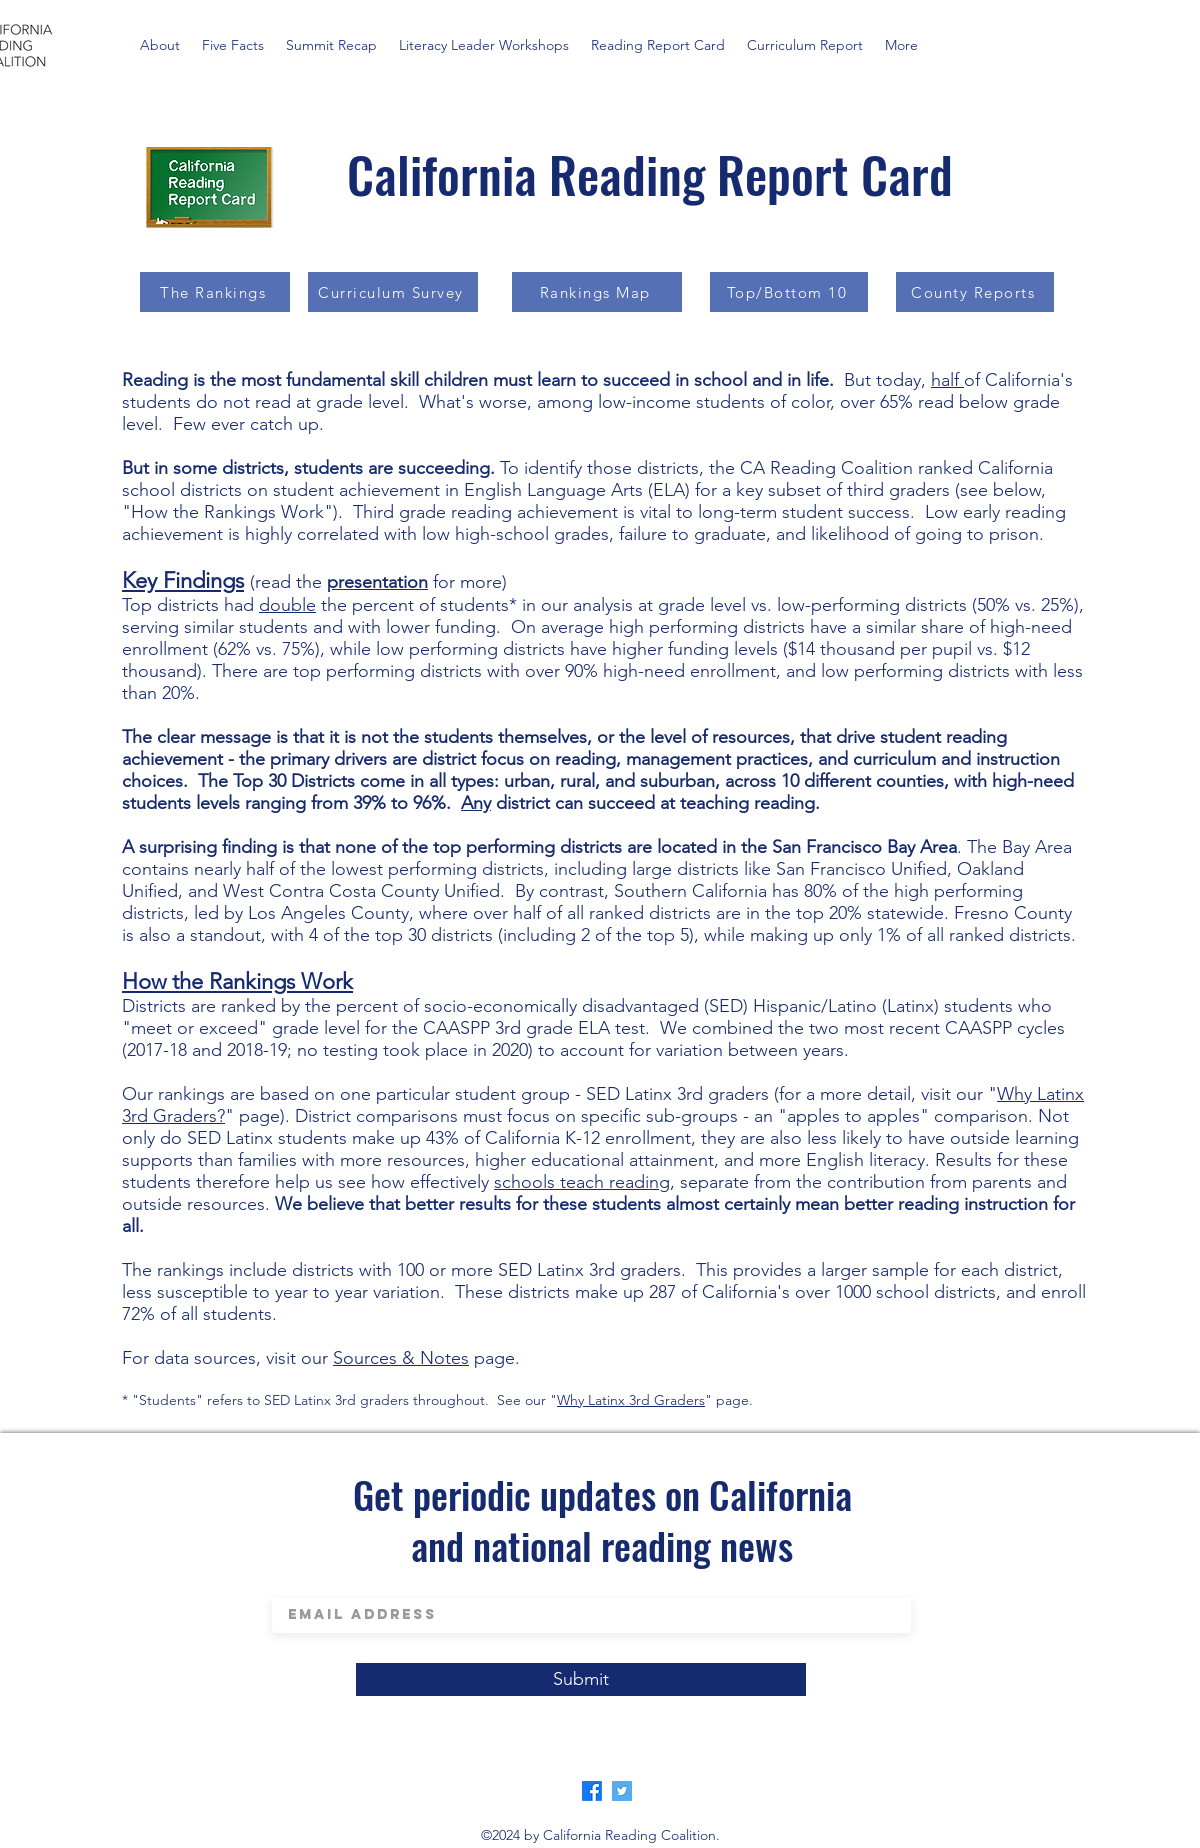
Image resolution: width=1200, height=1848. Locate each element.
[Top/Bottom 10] (789, 292)
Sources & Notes (401, 1358)
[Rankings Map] (597, 292)
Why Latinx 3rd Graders (631, 1400)
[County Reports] (975, 292)
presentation (377, 582)
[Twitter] (622, 1791)
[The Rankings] (215, 292)
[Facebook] (592, 1791)
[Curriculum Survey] (393, 292)
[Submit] (581, 1679)
